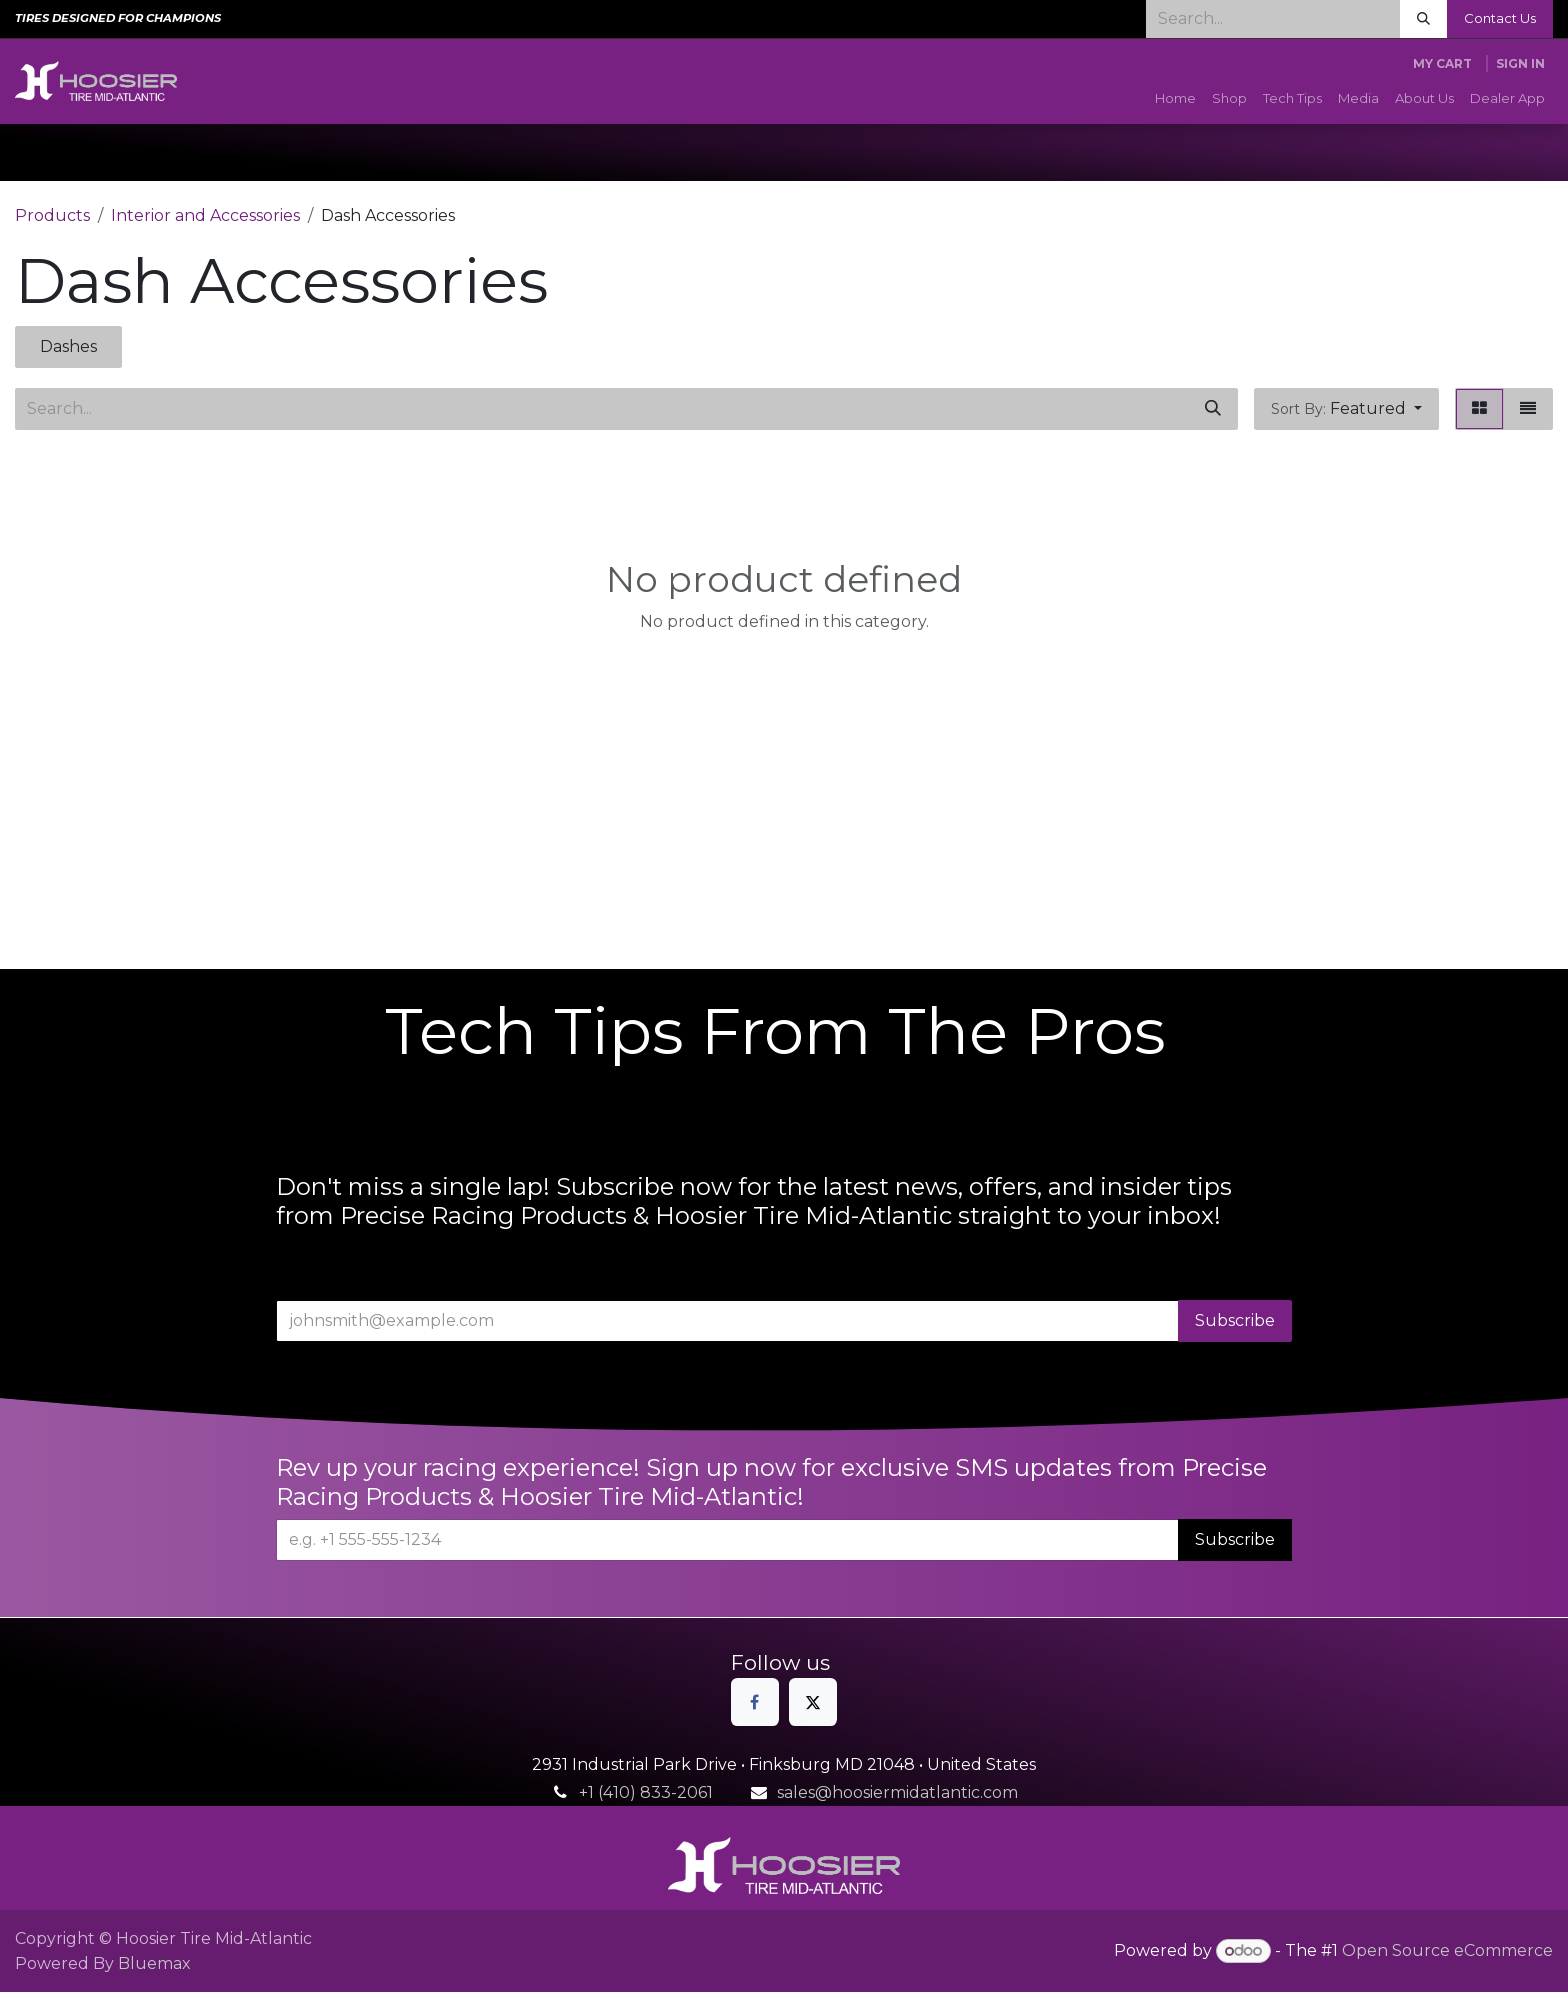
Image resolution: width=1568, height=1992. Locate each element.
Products (52, 215)
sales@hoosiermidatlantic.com (897, 1792)
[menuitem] (1175, 99)
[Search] (1423, 19)
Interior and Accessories (205, 215)
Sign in (1520, 63)
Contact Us (1500, 18)
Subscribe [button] (1235, 1320)
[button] (1346, 409)
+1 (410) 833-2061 (646, 1792)
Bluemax (154, 1963)
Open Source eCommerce (1447, 1950)
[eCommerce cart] (1442, 64)
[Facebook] (755, 1702)
